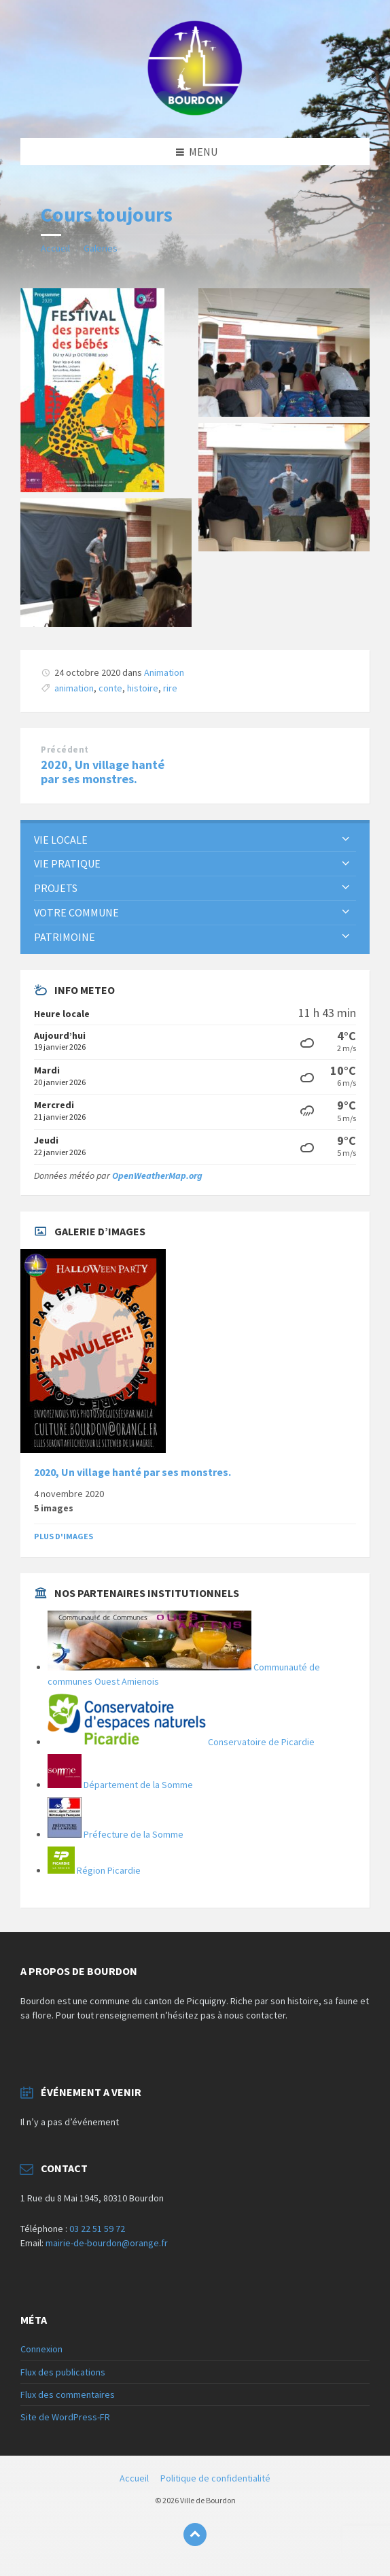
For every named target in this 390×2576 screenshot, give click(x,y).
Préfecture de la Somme (115, 1834)
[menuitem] (195, 840)
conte (110, 688)
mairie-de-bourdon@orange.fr (107, 2243)
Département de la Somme (120, 1785)
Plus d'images (63, 1536)
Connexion (41, 2349)
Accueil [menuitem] (134, 2478)
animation (74, 688)
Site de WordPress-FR (65, 2417)
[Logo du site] (195, 111)
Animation (164, 672)
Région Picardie (94, 1870)
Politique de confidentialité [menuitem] (215, 2478)
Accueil (55, 248)
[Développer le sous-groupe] (346, 839)
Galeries (101, 248)
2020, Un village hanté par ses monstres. (102, 772)
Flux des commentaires (67, 2394)
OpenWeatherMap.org (157, 1175)
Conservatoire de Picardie (181, 1742)
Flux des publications (62, 2372)
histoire (142, 688)
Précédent (65, 749)
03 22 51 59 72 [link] (97, 2228)
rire (170, 688)
